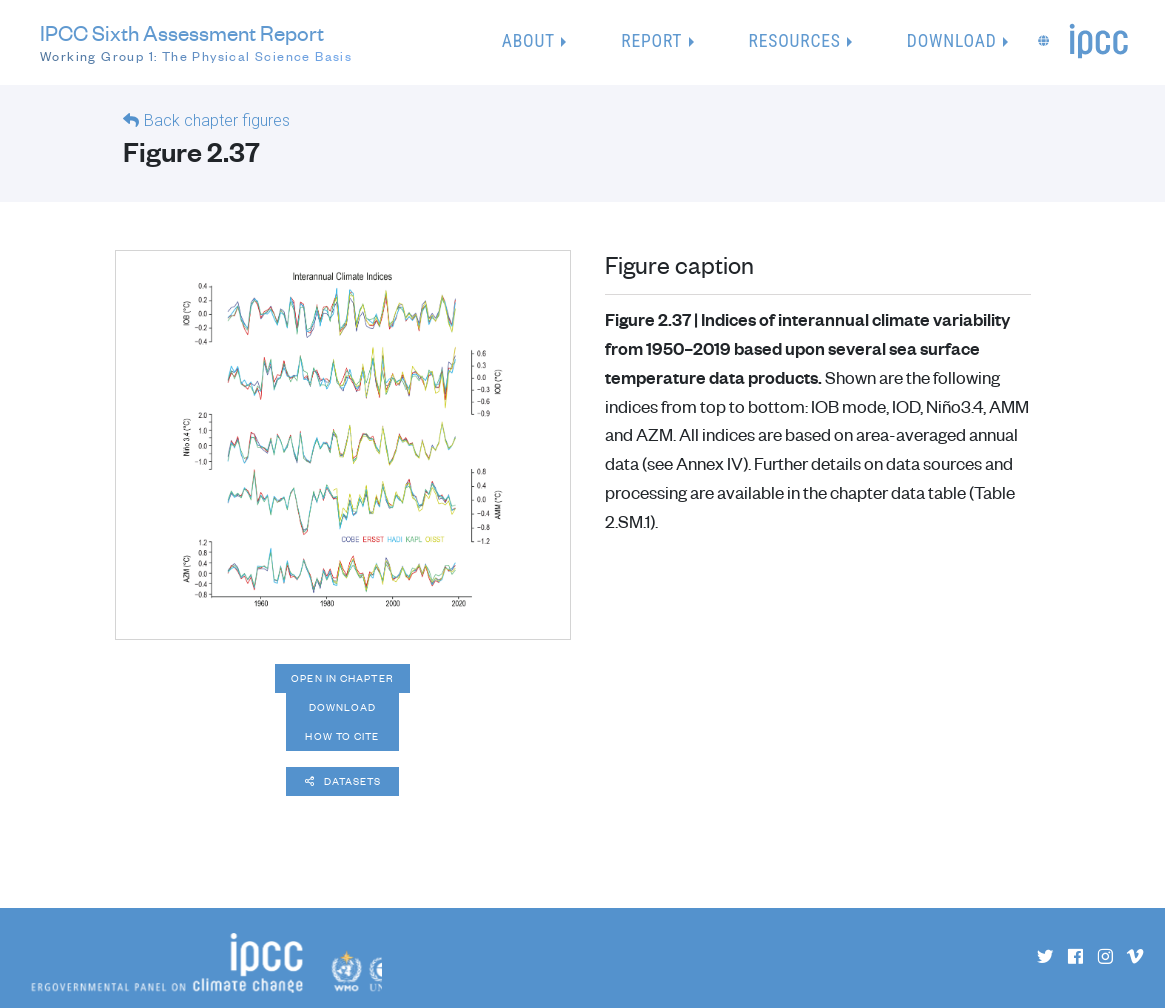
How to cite (342, 736)
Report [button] (651, 41)
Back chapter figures (217, 120)
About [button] (528, 41)
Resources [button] (795, 41)
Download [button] (952, 41)
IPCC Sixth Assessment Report (196, 43)
